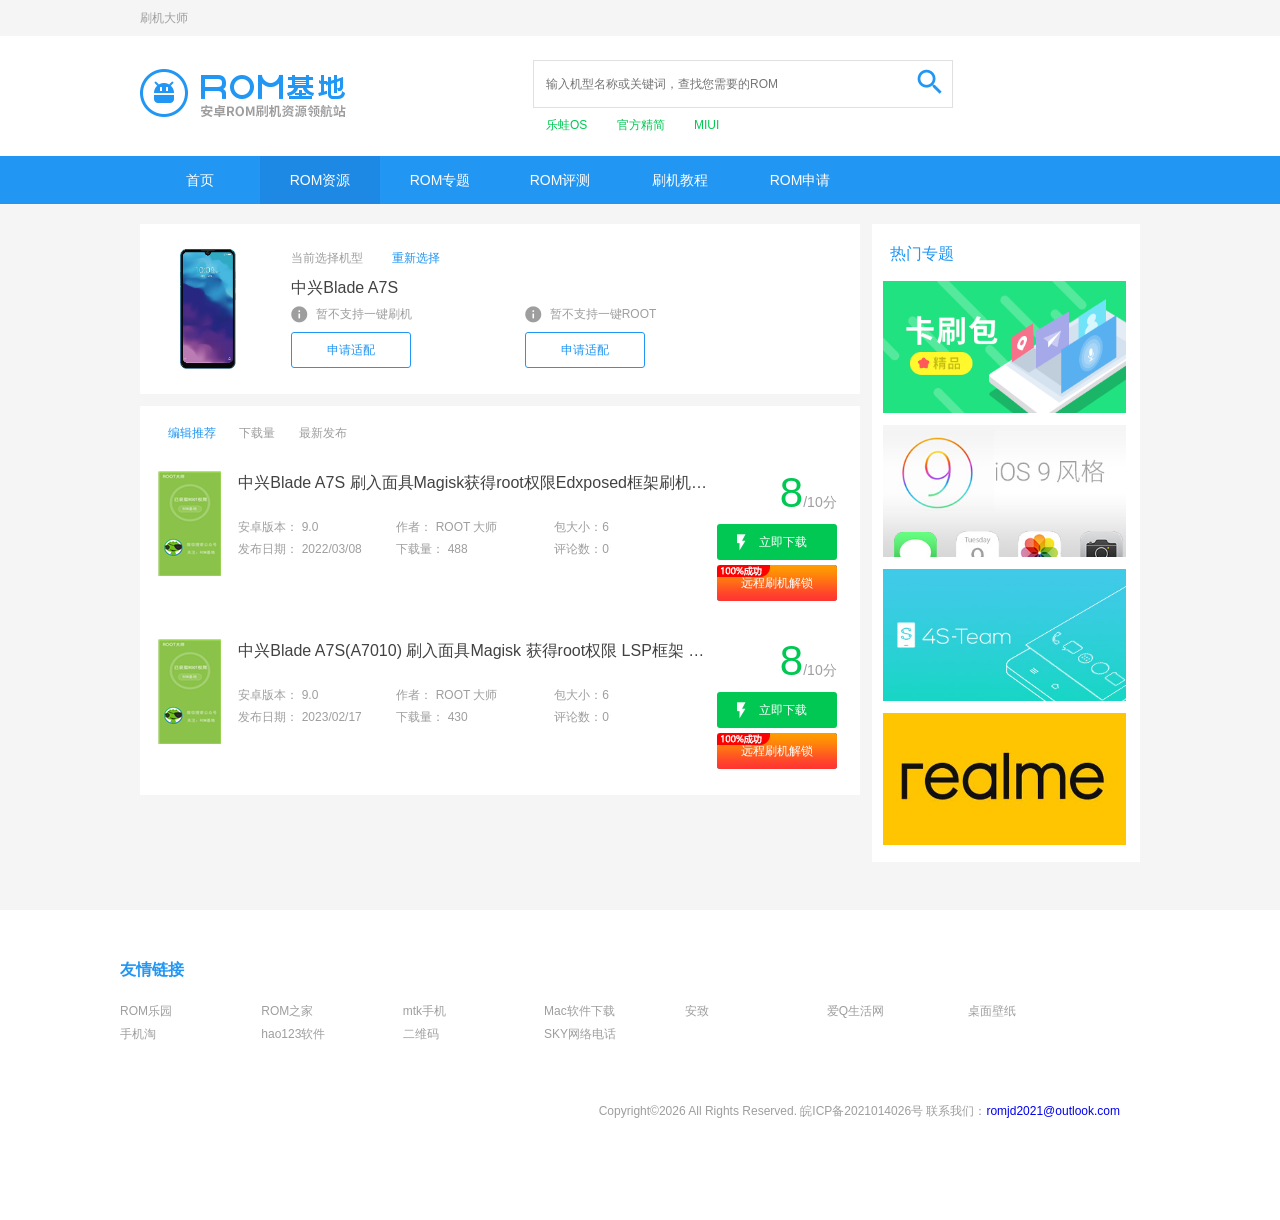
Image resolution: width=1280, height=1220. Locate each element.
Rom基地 (243, 93)
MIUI (706, 125)
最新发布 (323, 433)
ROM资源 (320, 180)
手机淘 (138, 1034)
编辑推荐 (192, 433)
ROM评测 (560, 180)
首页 (200, 180)
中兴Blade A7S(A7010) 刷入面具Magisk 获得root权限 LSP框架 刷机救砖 (475, 650)
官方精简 (642, 125)
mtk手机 (424, 1011)
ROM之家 (287, 1011)
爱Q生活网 (855, 1011)
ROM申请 (800, 180)
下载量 (257, 433)
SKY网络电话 (580, 1034)
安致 (697, 1011)
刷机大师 (164, 18)
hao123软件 (293, 1034)
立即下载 (783, 542)
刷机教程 (680, 180)
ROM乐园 (146, 1011)
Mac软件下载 (579, 1011)
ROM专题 (440, 180)
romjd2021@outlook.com (1053, 1111)
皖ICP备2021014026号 (861, 1111)
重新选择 (416, 258)
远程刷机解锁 (777, 583)
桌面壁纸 (992, 1011)
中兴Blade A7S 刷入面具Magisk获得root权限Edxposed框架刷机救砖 (475, 482)
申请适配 (351, 350)
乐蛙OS (568, 125)
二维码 (421, 1034)
